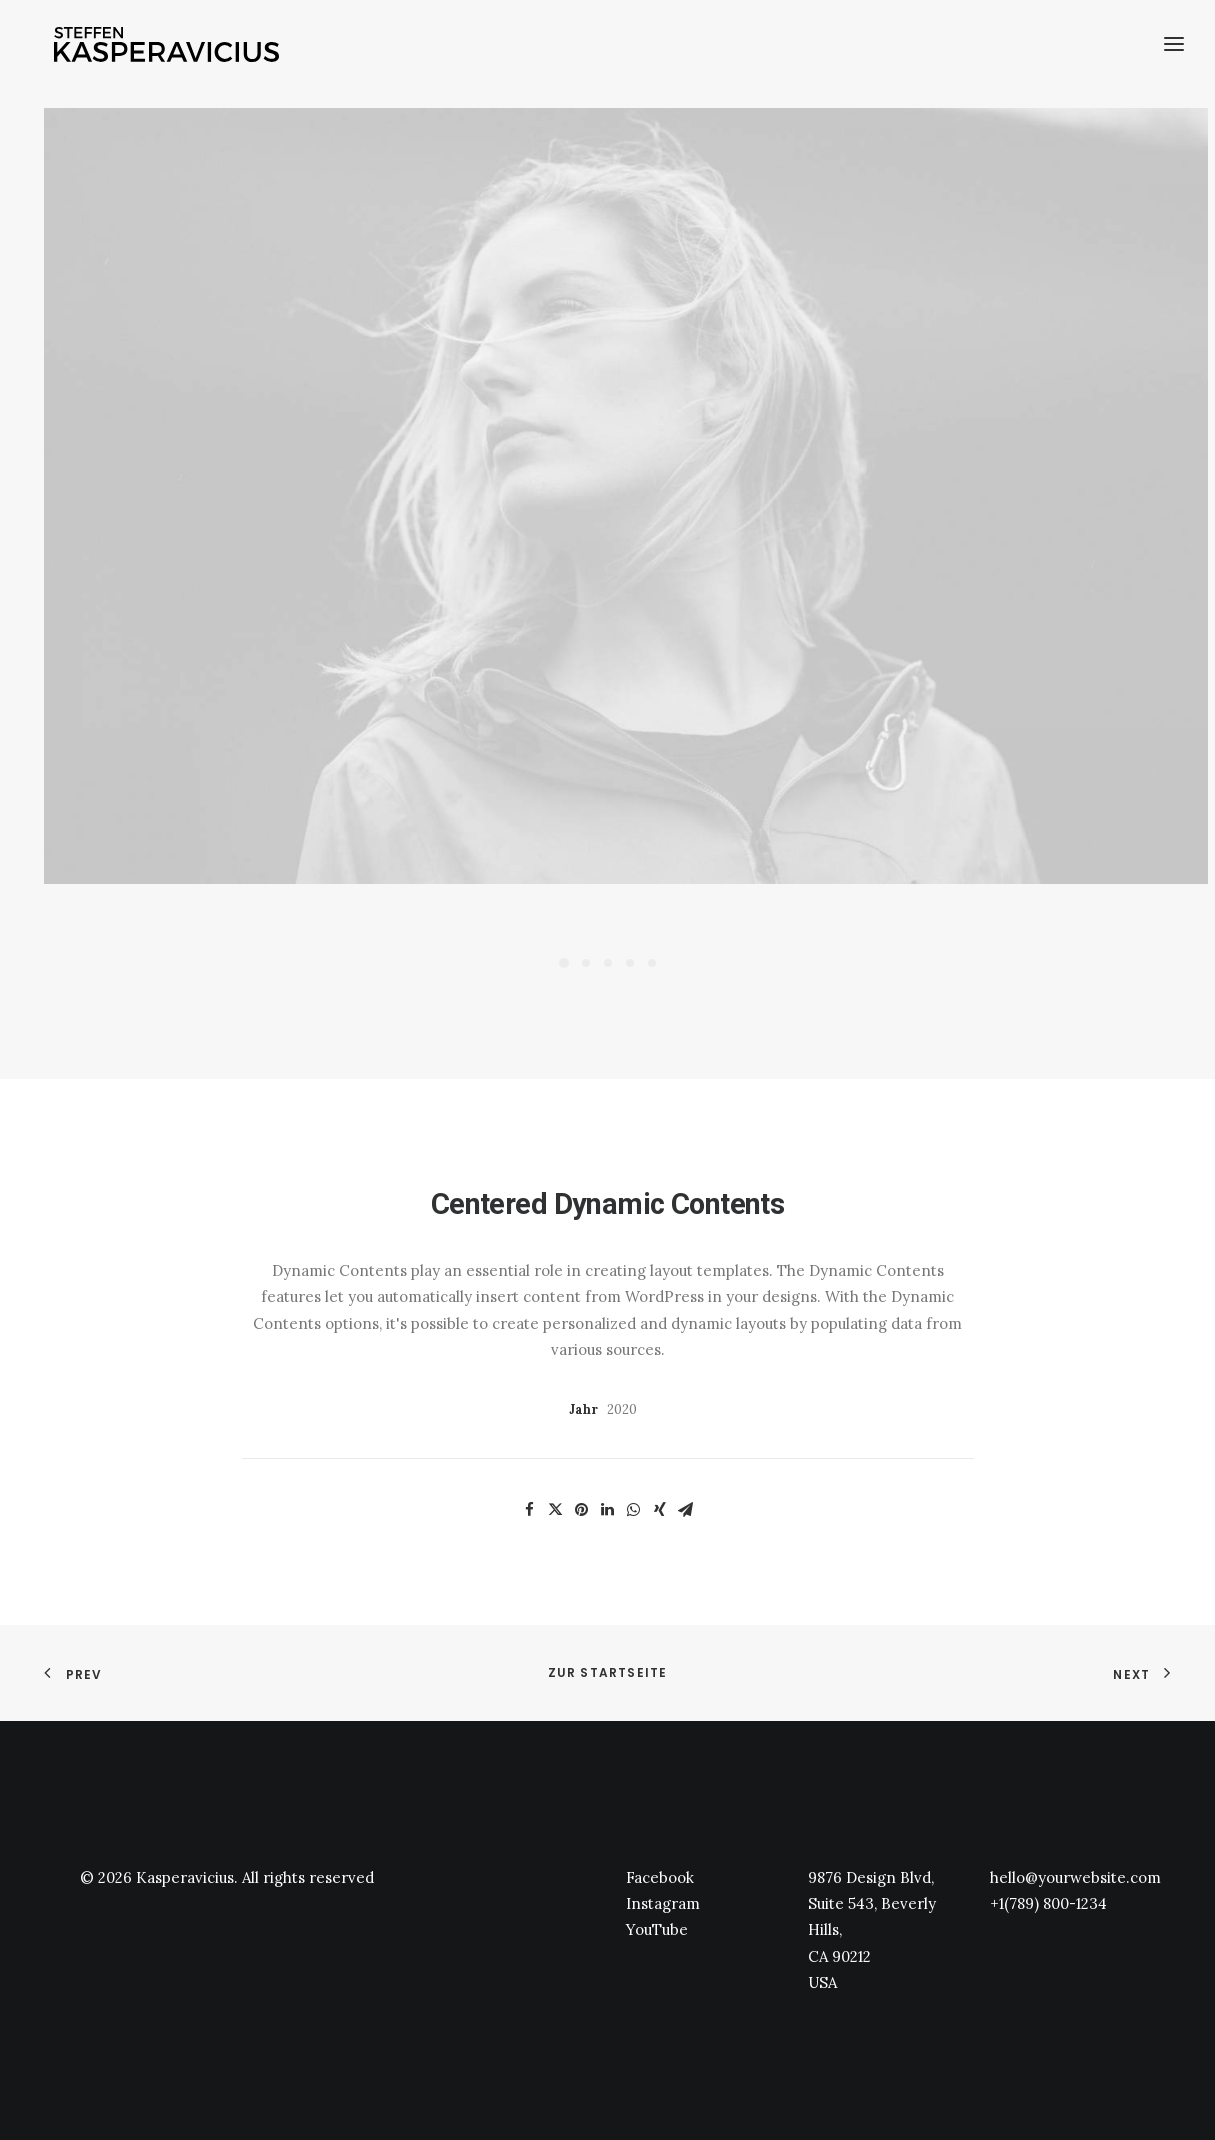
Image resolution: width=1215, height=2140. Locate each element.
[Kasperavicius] (168, 48)
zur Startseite (608, 1672)
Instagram (663, 1903)
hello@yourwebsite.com (1075, 1877)
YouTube (657, 1929)
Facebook (660, 1877)
